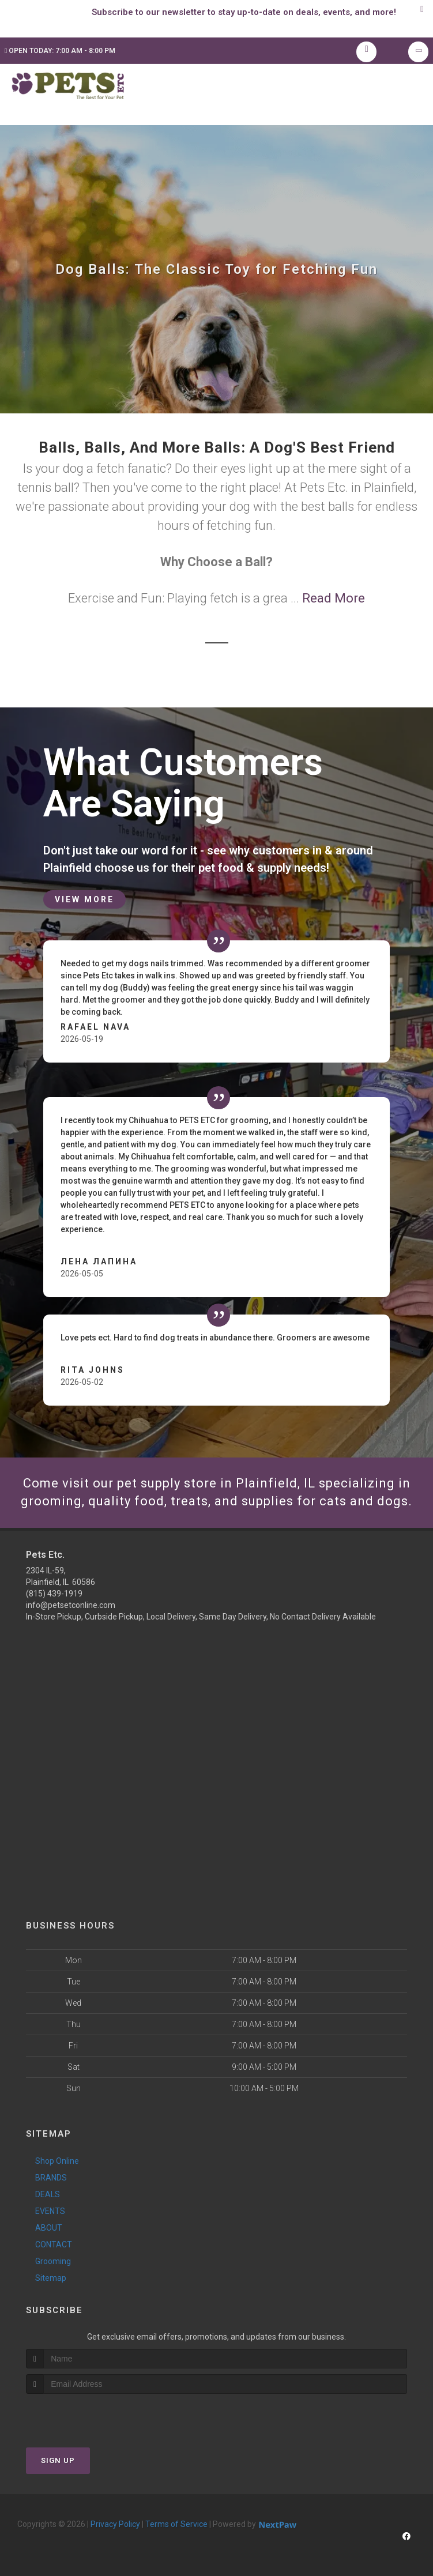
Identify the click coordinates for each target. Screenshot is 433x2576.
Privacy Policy (115, 2524)
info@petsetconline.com (70, 1605)
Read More (333, 598)
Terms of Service (176, 2524)
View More (84, 899)
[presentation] (87, 2415)
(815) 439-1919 (54, 1593)
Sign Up (58, 2460)
